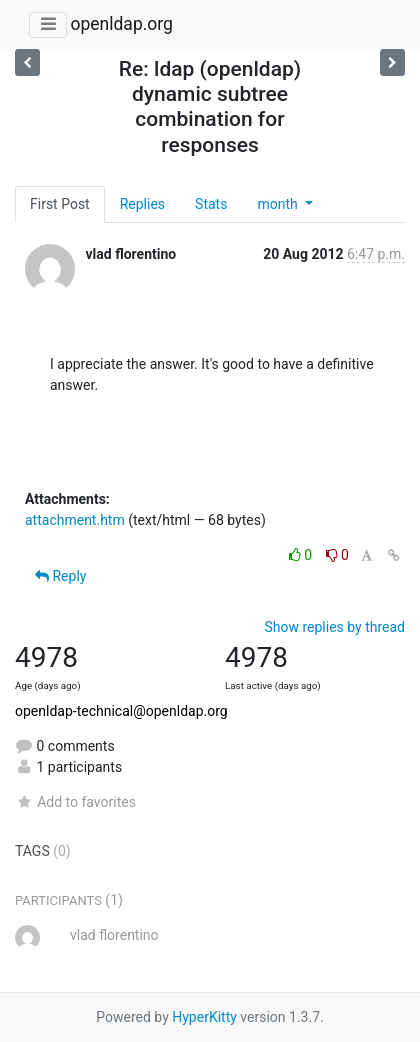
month (279, 204)
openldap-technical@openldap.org (121, 711)
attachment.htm (75, 520)
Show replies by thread (334, 627)
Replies (142, 204)
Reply (60, 576)
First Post (60, 204)
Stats (211, 204)
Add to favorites (75, 802)
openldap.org (121, 24)
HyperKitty (204, 1017)
